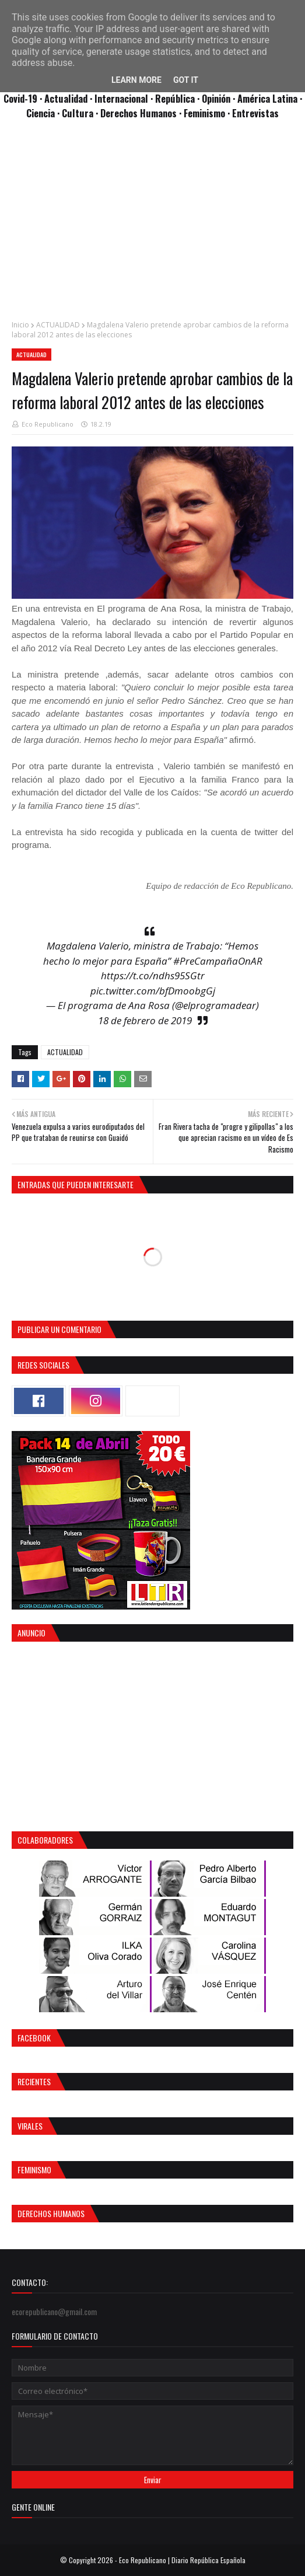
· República (173, 98)
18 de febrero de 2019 (145, 1020)
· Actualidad (65, 98)
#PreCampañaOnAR (217, 961)
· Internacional (120, 98)
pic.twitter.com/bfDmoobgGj (152, 990)
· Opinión (215, 98)
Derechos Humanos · (142, 113)
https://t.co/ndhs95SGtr (153, 975)
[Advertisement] (152, 226)
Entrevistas (255, 113)
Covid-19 (21, 98)
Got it (185, 80)
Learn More (136, 80)
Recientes (34, 2081)
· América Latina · (267, 98)
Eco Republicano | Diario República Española (182, 2560)
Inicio (20, 325)
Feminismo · (208, 113)
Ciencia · (44, 113)
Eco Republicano (47, 424)
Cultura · (81, 113)
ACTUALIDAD (58, 325)
